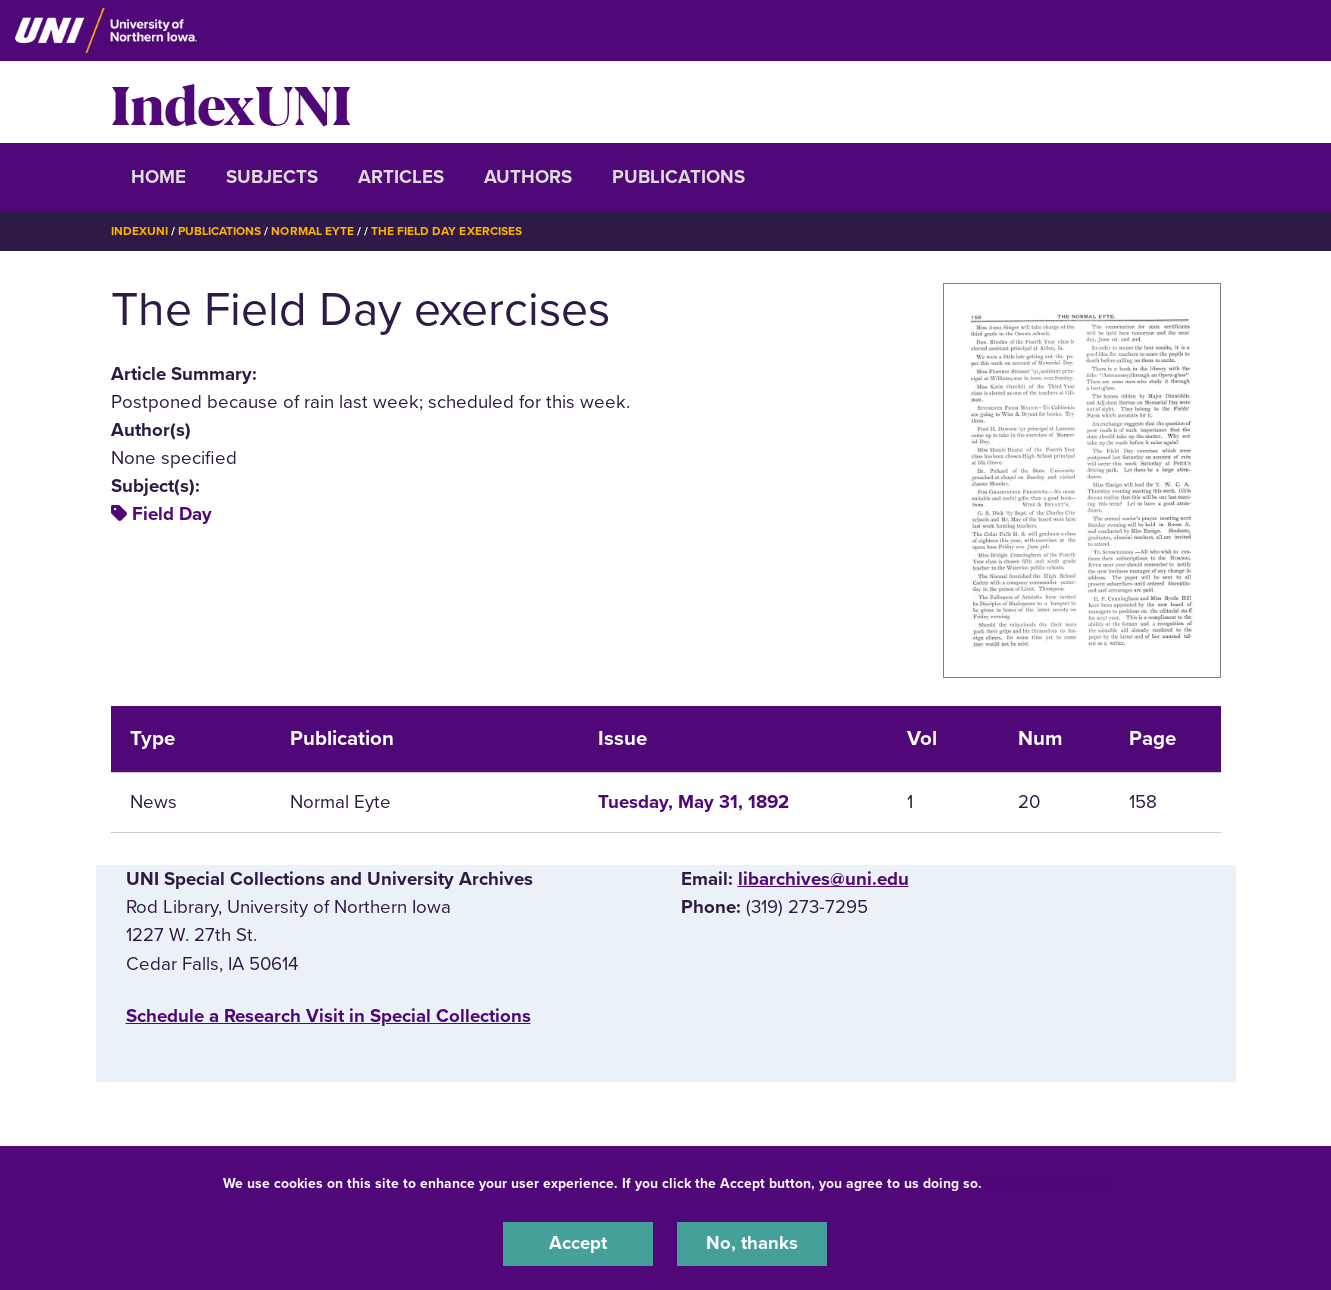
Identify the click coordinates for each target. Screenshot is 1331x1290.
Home (158, 177)
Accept (578, 1244)
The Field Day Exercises (446, 231)
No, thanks (752, 1244)
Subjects (272, 177)
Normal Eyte (312, 231)
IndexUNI (231, 102)
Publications (678, 177)
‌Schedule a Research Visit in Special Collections (328, 1015)
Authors (528, 177)
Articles (401, 177)
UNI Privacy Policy (1049, 1183)
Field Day (172, 514)
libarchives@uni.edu (823, 878)
